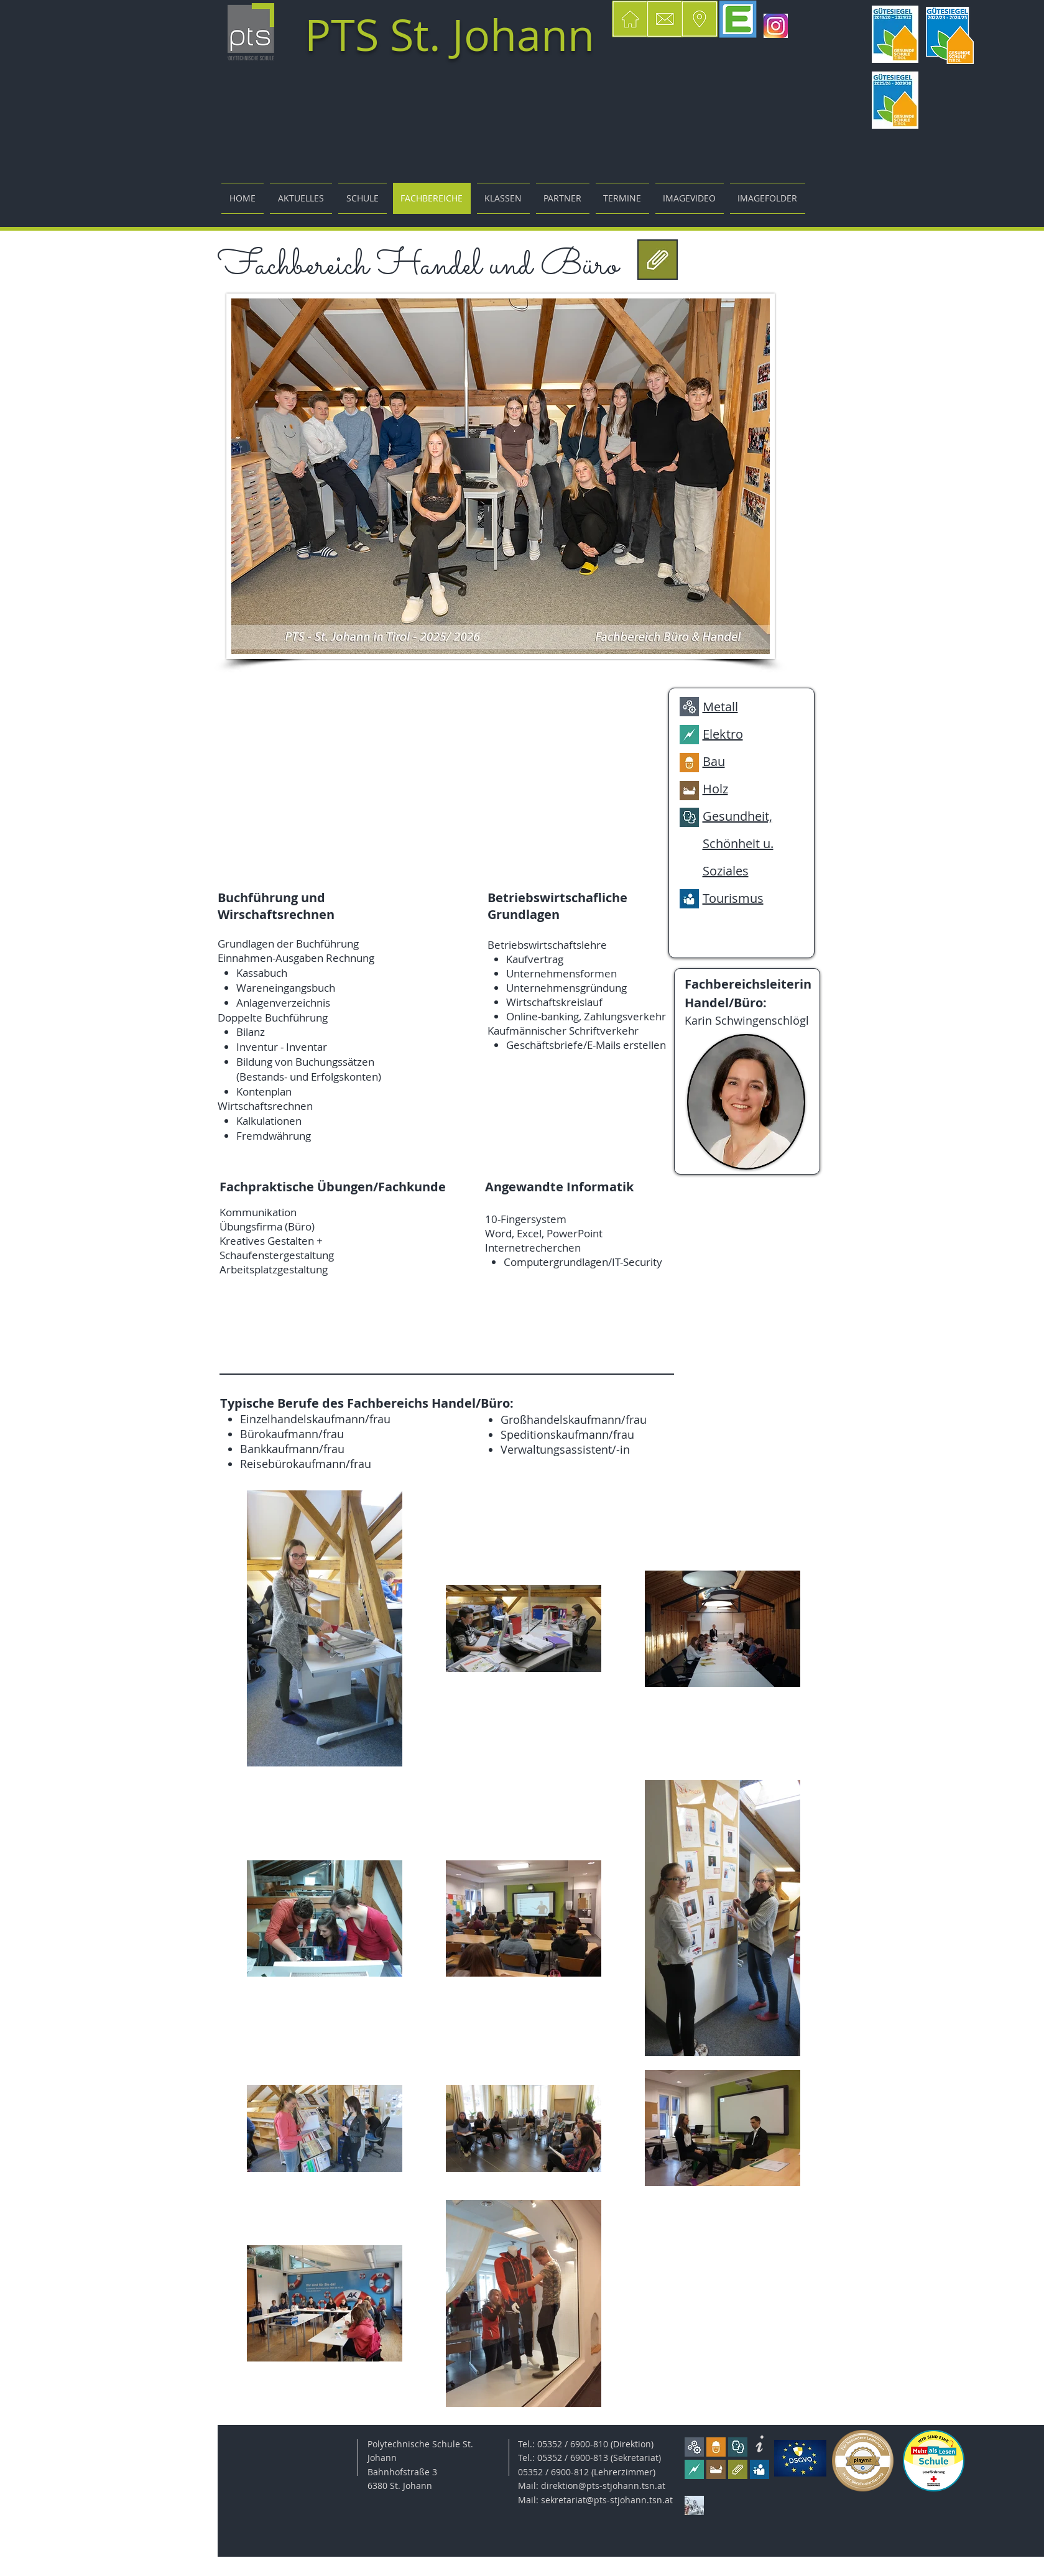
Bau (714, 761)
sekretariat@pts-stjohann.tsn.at (607, 2500)
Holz (715, 788)
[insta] (776, 26)
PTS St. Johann (449, 34)
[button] (700, 19)
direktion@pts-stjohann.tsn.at (603, 2485)
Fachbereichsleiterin (748, 984)
